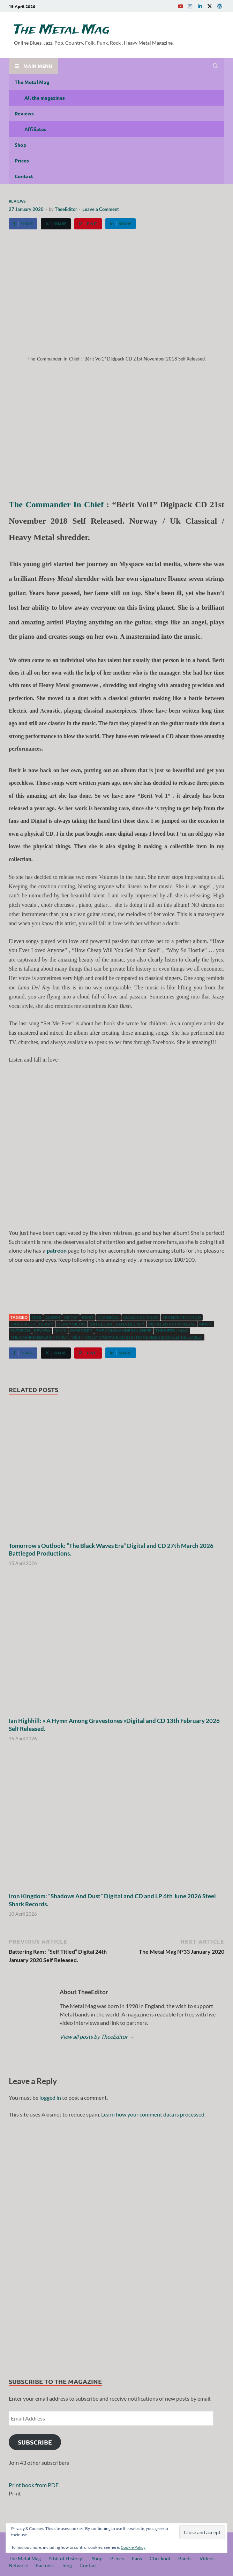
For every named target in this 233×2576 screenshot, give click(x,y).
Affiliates (35, 129)
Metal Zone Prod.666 (171, 1324)
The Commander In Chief (56, 504)
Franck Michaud (182, 1317)
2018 (36, 1317)
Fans (137, 2558)
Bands (184, 2558)
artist (71, 1317)
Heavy (46, 1324)
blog (67, 2565)
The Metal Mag (62, 30)
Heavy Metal (71, 1324)
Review (42, 1330)
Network (18, 2565)
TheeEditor (66, 209)
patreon (20, 1330)
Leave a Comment (100, 209)
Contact (24, 176)
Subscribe (35, 2442)
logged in (50, 2097)
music (205, 1324)
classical (108, 1317)
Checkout (160, 2558)
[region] (116, 2245)
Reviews (24, 113)
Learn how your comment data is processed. (153, 2114)
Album (52, 1317)
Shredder (81, 1330)
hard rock (22, 1324)
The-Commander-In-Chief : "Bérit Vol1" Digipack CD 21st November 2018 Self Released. (106, 1337)
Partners (45, 2565)
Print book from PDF (34, 2485)
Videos (207, 2558)
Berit (88, 1317)
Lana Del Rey (130, 1324)
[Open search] (215, 66)
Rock (60, 1330)
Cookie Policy (133, 2547)
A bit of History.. (66, 2558)
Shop (20, 145)
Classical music (141, 1317)
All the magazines (44, 97)
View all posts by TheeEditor (97, 2036)
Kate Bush (101, 1324)
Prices (22, 160)
